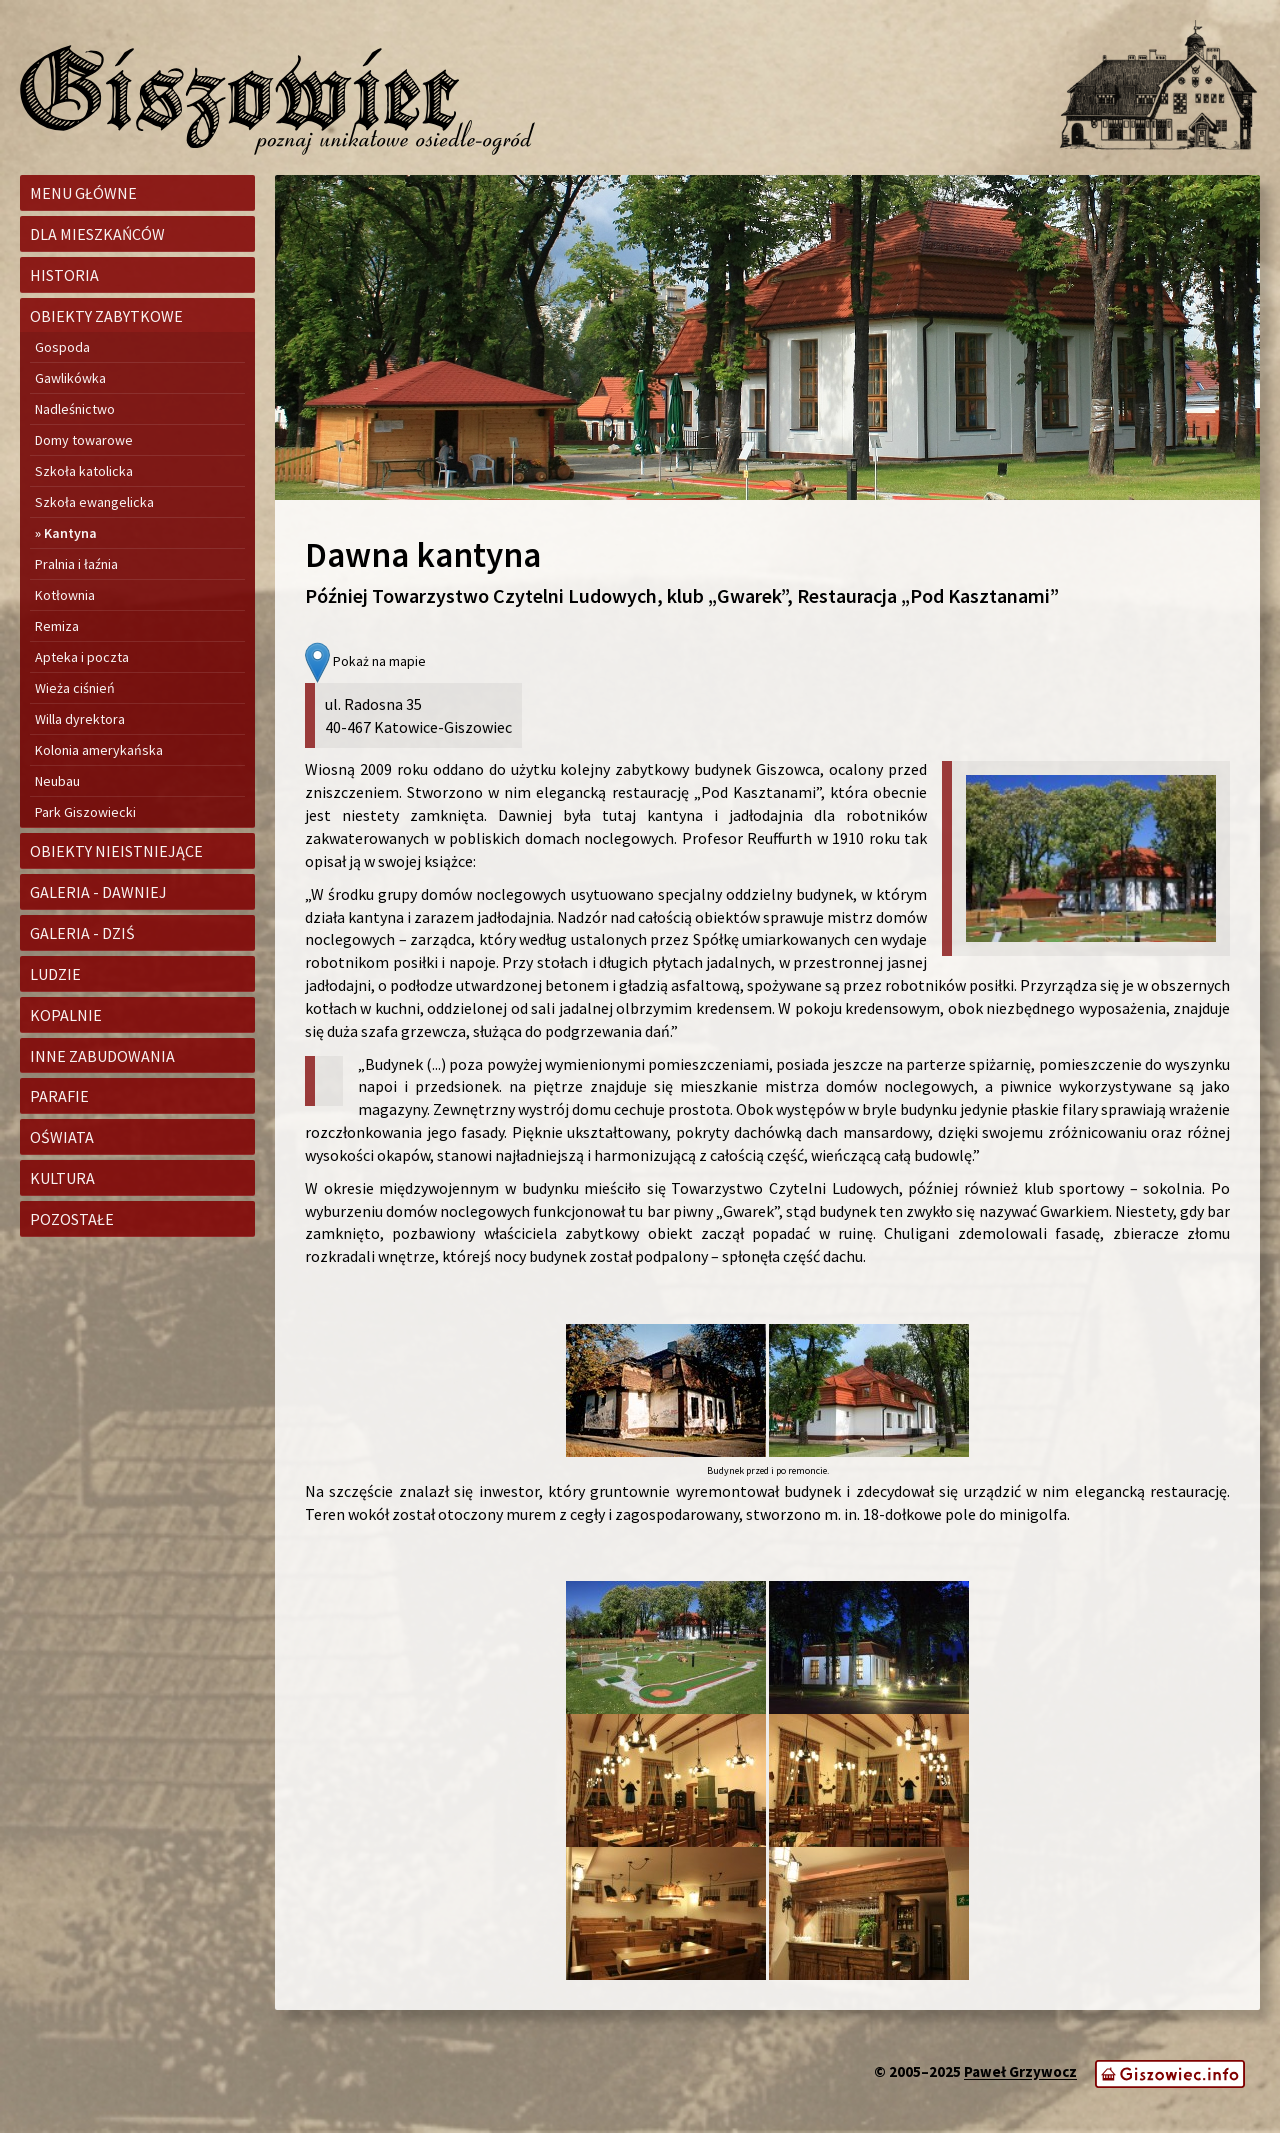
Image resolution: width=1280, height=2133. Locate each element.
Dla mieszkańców (97, 234)
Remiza (57, 626)
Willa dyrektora (80, 719)
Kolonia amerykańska (99, 750)
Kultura (62, 1178)
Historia (64, 275)
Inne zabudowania (102, 1056)
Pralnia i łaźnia (76, 564)
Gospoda (62, 347)
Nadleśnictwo (75, 409)
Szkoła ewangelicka (94, 502)
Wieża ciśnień (75, 688)
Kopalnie (66, 1015)
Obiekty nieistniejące (116, 851)
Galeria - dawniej (98, 892)
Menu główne (83, 193)
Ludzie (55, 974)
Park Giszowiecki (85, 812)
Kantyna (70, 533)
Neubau (57, 781)
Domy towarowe (84, 440)
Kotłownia (65, 595)
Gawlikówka (70, 378)
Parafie (59, 1096)
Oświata (62, 1137)
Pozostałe (72, 1219)
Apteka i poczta (82, 657)
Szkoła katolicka (84, 471)
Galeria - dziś (82, 933)
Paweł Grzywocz (1020, 2072)
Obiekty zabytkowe (106, 316)
